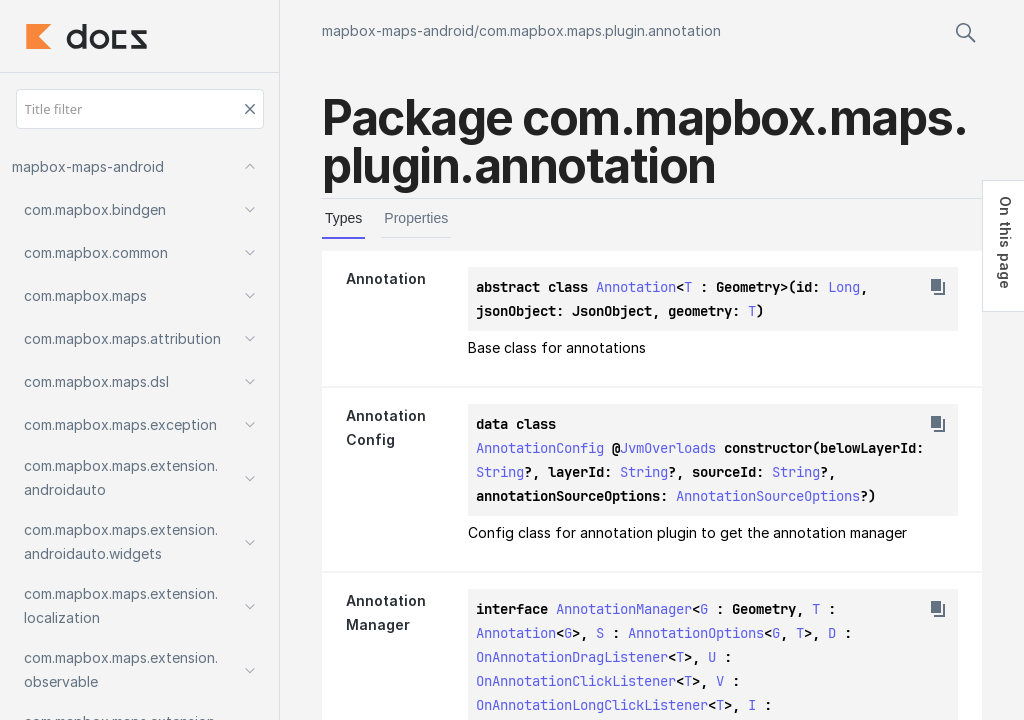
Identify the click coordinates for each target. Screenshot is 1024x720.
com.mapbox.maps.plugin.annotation (600, 30)
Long (844, 287)
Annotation (636, 287)
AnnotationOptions (696, 633)
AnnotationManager (624, 609)
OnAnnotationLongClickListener (592, 705)
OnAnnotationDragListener (572, 657)
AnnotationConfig (540, 448)
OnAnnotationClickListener (576, 681)
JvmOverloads (668, 448)
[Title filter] (140, 109)
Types (343, 218)
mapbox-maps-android (398, 30)
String (500, 472)
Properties (416, 218)
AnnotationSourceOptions (768, 496)
